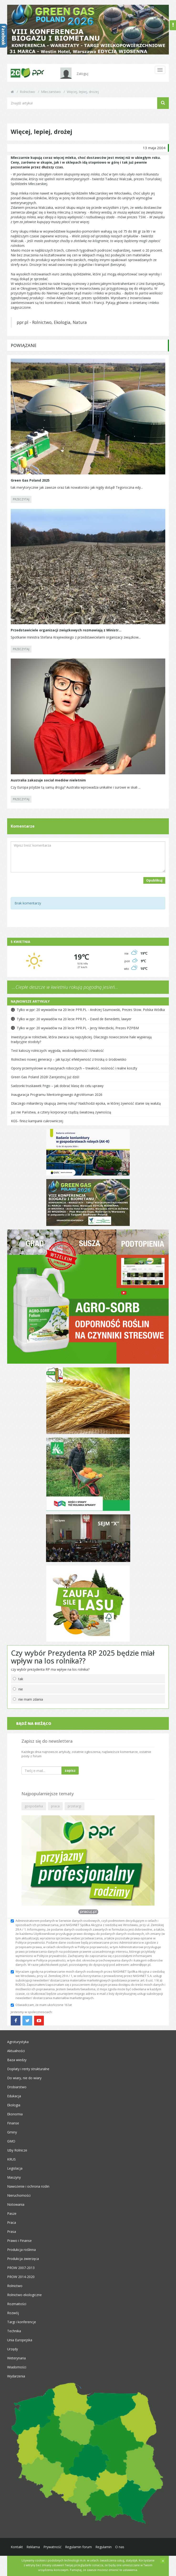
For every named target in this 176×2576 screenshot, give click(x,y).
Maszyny (14, 2177)
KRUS (11, 2159)
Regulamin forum (78, 2547)
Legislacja (14, 2168)
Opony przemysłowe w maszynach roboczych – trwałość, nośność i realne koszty (74, 1068)
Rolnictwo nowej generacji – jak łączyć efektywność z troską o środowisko (68, 1059)
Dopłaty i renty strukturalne (28, 2069)
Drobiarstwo (16, 2087)
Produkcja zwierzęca (23, 2258)
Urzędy (12, 2349)
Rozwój (13, 2313)
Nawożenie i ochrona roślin (28, 2186)
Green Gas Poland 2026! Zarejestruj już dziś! (45, 1077)
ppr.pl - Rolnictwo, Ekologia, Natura (52, 322)
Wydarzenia (16, 2376)
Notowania (15, 2204)
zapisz (70, 1770)
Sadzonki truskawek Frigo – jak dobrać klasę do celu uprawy (57, 1085)
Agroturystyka (18, 2041)
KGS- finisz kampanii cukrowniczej (37, 1121)
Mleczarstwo (51, 91)
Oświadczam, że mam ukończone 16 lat (41, 2005)
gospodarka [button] (34, 1806)
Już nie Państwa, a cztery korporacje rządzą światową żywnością (61, 1112)
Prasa (11, 2231)
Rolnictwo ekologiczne (24, 2295)
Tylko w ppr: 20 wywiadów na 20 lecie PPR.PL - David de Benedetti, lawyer (74, 1019)
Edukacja (14, 2096)
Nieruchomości (19, 2195)
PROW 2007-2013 (21, 2267)
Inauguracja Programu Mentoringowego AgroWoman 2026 (56, 1094)
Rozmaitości (16, 2304)
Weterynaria (16, 2358)
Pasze (11, 2213)
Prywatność (52, 2547)
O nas (119, 2547)
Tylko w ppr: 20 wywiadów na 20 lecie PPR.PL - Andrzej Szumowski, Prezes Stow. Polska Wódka (91, 1009)
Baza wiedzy (16, 2060)
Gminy (12, 2132)
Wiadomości (16, 2367)
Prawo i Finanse (19, 2240)
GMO (11, 2141)
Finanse (13, 2123)
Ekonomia (15, 2114)
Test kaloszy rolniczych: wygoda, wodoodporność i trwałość (57, 1050)
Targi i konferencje (21, 2322)
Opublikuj (154, 880)
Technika (14, 2331)
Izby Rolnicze (17, 2150)
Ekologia (13, 2105)
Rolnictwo (27, 91)
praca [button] (55, 1806)
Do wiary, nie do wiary (24, 2078)
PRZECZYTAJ (21, 499)
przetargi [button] (74, 1806)
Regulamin (103, 2547)
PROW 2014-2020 (21, 2276)
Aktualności (16, 2051)
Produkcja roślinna (21, 2249)
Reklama (33, 2547)
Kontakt (17, 2547)
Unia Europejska (19, 2340)
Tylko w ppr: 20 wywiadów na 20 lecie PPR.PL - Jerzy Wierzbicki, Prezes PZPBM (78, 1028)
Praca (11, 2222)
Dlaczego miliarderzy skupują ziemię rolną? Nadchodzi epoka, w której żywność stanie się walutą (86, 1103)
